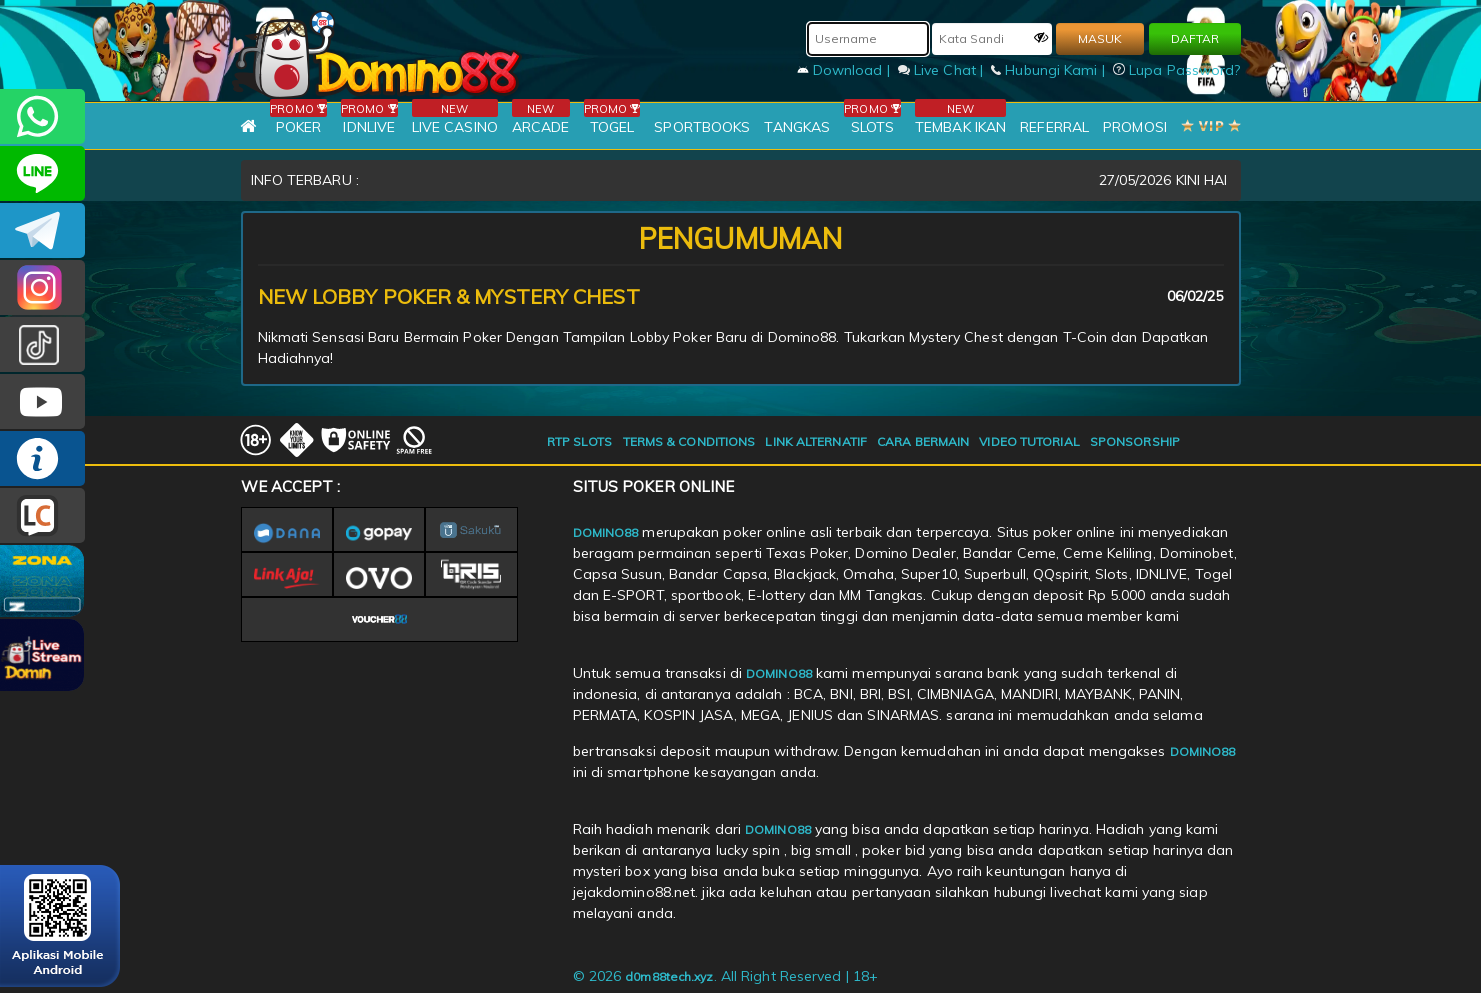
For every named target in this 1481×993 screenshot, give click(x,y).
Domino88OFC (42, 230)
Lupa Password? (1177, 70)
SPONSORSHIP (1135, 441)
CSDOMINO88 (42, 173)
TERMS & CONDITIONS (689, 441)
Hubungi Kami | (1050, 70)
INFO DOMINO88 (42, 458)
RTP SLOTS (580, 441)
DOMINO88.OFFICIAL (42, 401)
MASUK (1100, 38)
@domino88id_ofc (42, 344)
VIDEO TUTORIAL (1029, 441)
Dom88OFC (42, 287)
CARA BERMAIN (923, 441)
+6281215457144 (42, 116)
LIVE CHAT (42, 515)
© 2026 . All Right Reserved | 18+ (726, 976)
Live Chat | (942, 70)
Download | (845, 70)
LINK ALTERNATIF (816, 441)
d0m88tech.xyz (669, 976)
